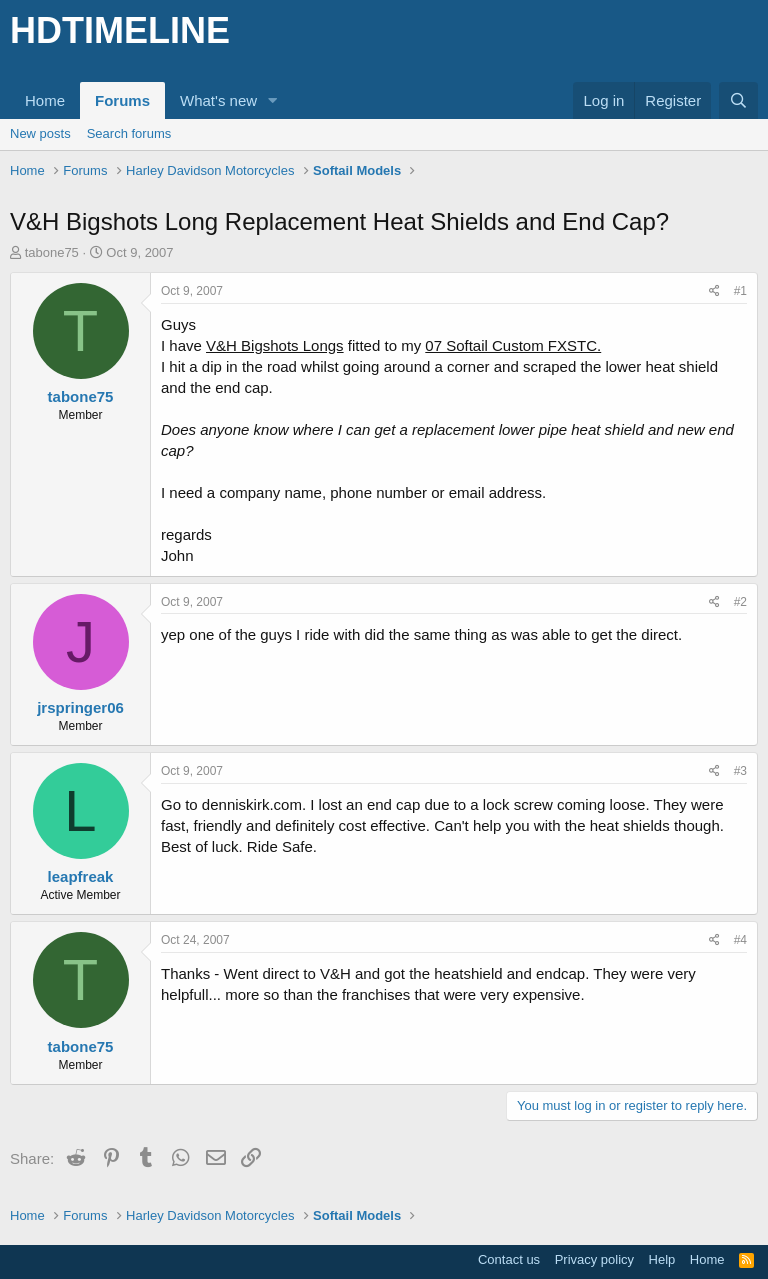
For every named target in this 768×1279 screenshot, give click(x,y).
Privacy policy (594, 1259)
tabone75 (52, 252)
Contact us (509, 1259)
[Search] (738, 100)
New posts (40, 133)
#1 (740, 291)
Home (45, 100)
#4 (740, 940)
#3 (740, 771)
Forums (122, 100)
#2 (740, 602)
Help (662, 1259)
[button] (273, 100)
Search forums (129, 133)
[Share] (714, 291)
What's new (218, 100)
